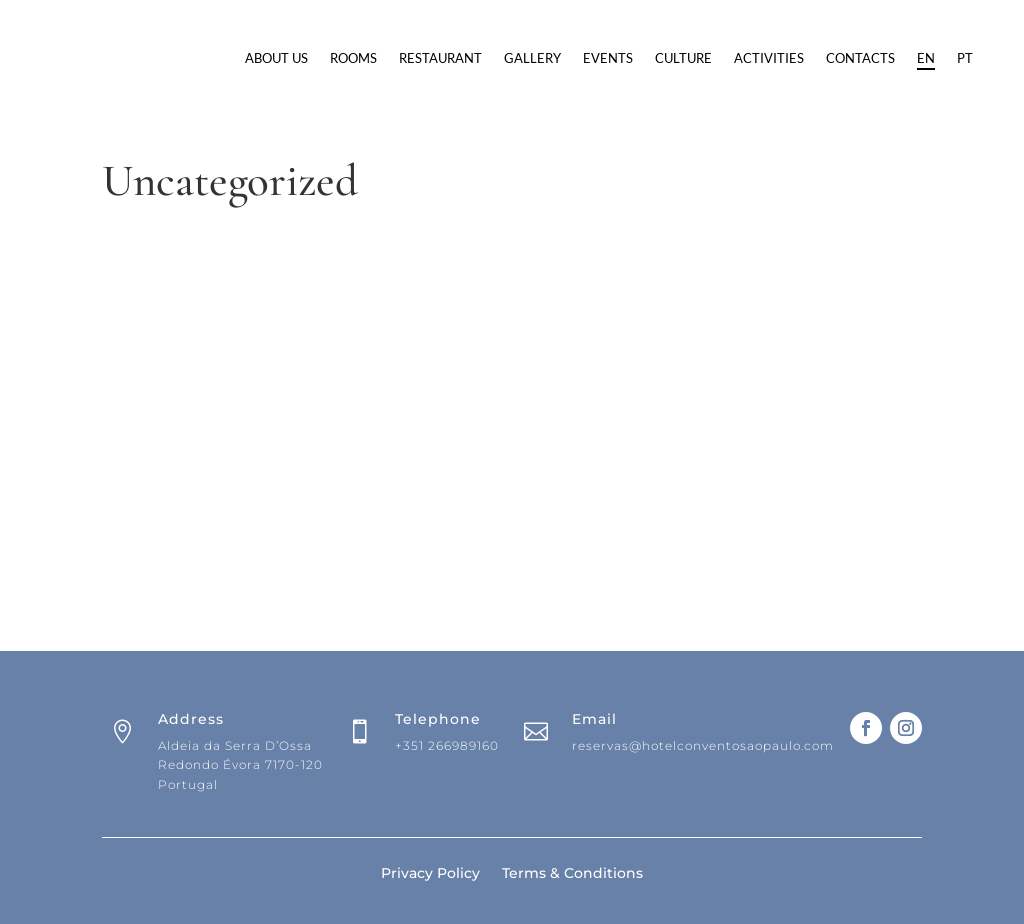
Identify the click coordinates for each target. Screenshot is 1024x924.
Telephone (438, 816)
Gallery (651, 58)
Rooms (472, 58)
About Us (395, 58)
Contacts (398, 134)
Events (727, 58)
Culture (802, 58)
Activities (888, 58)
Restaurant (559, 58)
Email (594, 816)
